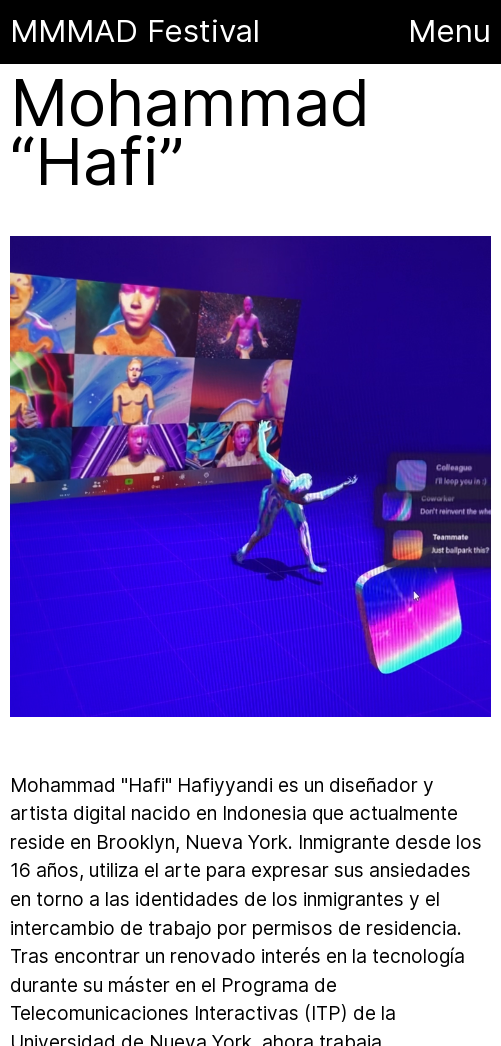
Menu (449, 31)
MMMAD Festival (139, 31)
